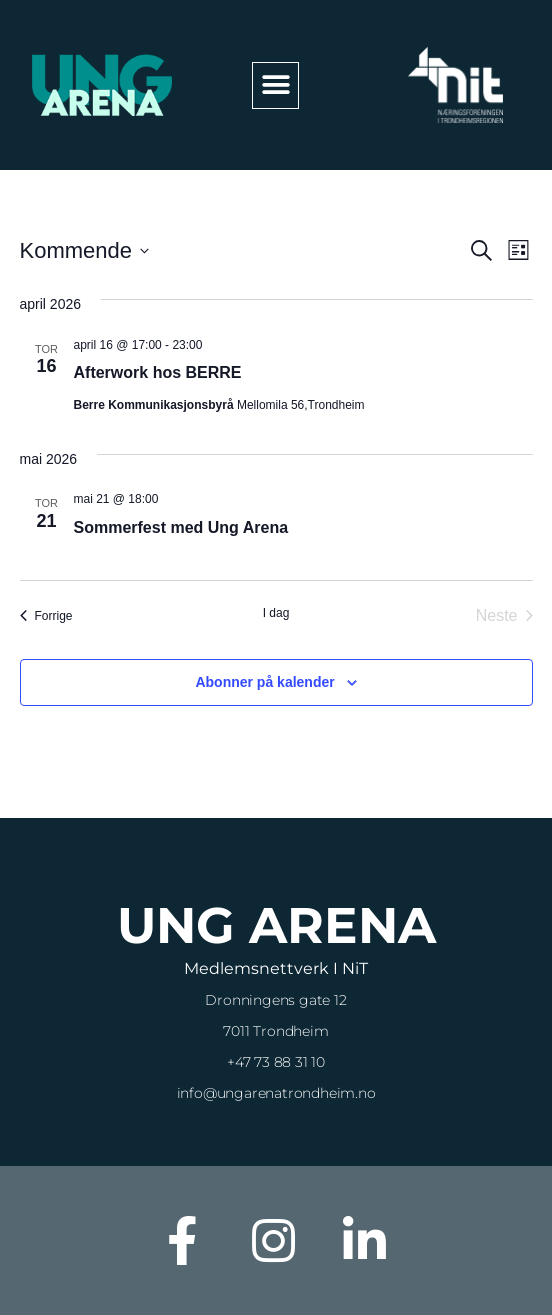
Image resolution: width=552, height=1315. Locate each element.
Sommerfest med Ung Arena (181, 527)
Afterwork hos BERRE (158, 372)
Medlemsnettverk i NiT (276, 968)
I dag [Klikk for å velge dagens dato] (276, 613)
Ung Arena (276, 925)
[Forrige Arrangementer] (46, 616)
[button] (275, 85)
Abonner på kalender (264, 682)
